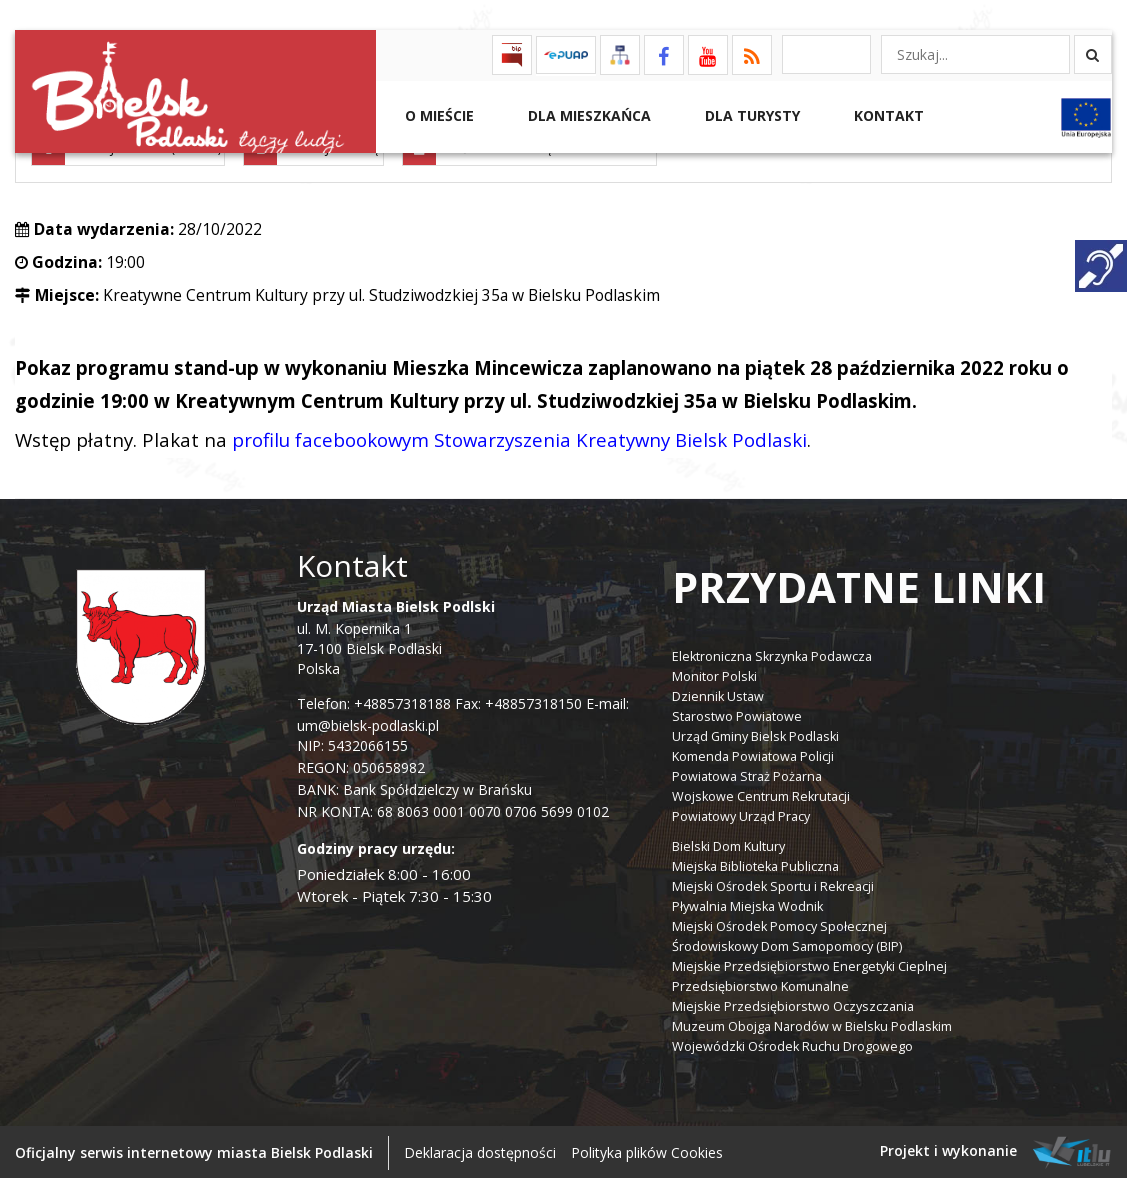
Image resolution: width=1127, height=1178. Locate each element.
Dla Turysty (750, 115)
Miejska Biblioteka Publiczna (755, 864)
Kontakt (887, 115)
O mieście (437, 115)
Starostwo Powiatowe (737, 714)
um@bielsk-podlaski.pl (368, 724)
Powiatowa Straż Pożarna (747, 774)
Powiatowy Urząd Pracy (741, 814)
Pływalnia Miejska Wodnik (747, 904)
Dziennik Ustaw (718, 694)
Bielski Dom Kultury (728, 844)
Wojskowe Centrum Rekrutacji (761, 794)
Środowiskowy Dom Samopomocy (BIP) (787, 944)
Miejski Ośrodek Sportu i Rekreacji (773, 884)
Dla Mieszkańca (587, 115)
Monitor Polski (714, 674)
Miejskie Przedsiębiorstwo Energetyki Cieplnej (809, 964)
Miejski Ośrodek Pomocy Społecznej (779, 924)
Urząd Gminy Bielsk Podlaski (755, 734)
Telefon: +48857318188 (374, 702)
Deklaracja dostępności (480, 1150)
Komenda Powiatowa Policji (753, 754)
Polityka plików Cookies (647, 1150)
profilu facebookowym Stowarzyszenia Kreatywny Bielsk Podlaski (519, 438)
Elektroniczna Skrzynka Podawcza (772, 654)
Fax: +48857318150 (518, 702)
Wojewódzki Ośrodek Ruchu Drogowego (792, 1044)
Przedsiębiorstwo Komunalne (760, 984)
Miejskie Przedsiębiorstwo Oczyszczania (793, 1004)
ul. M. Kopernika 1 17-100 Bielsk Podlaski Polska (396, 636)
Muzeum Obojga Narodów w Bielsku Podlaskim (812, 1024)
